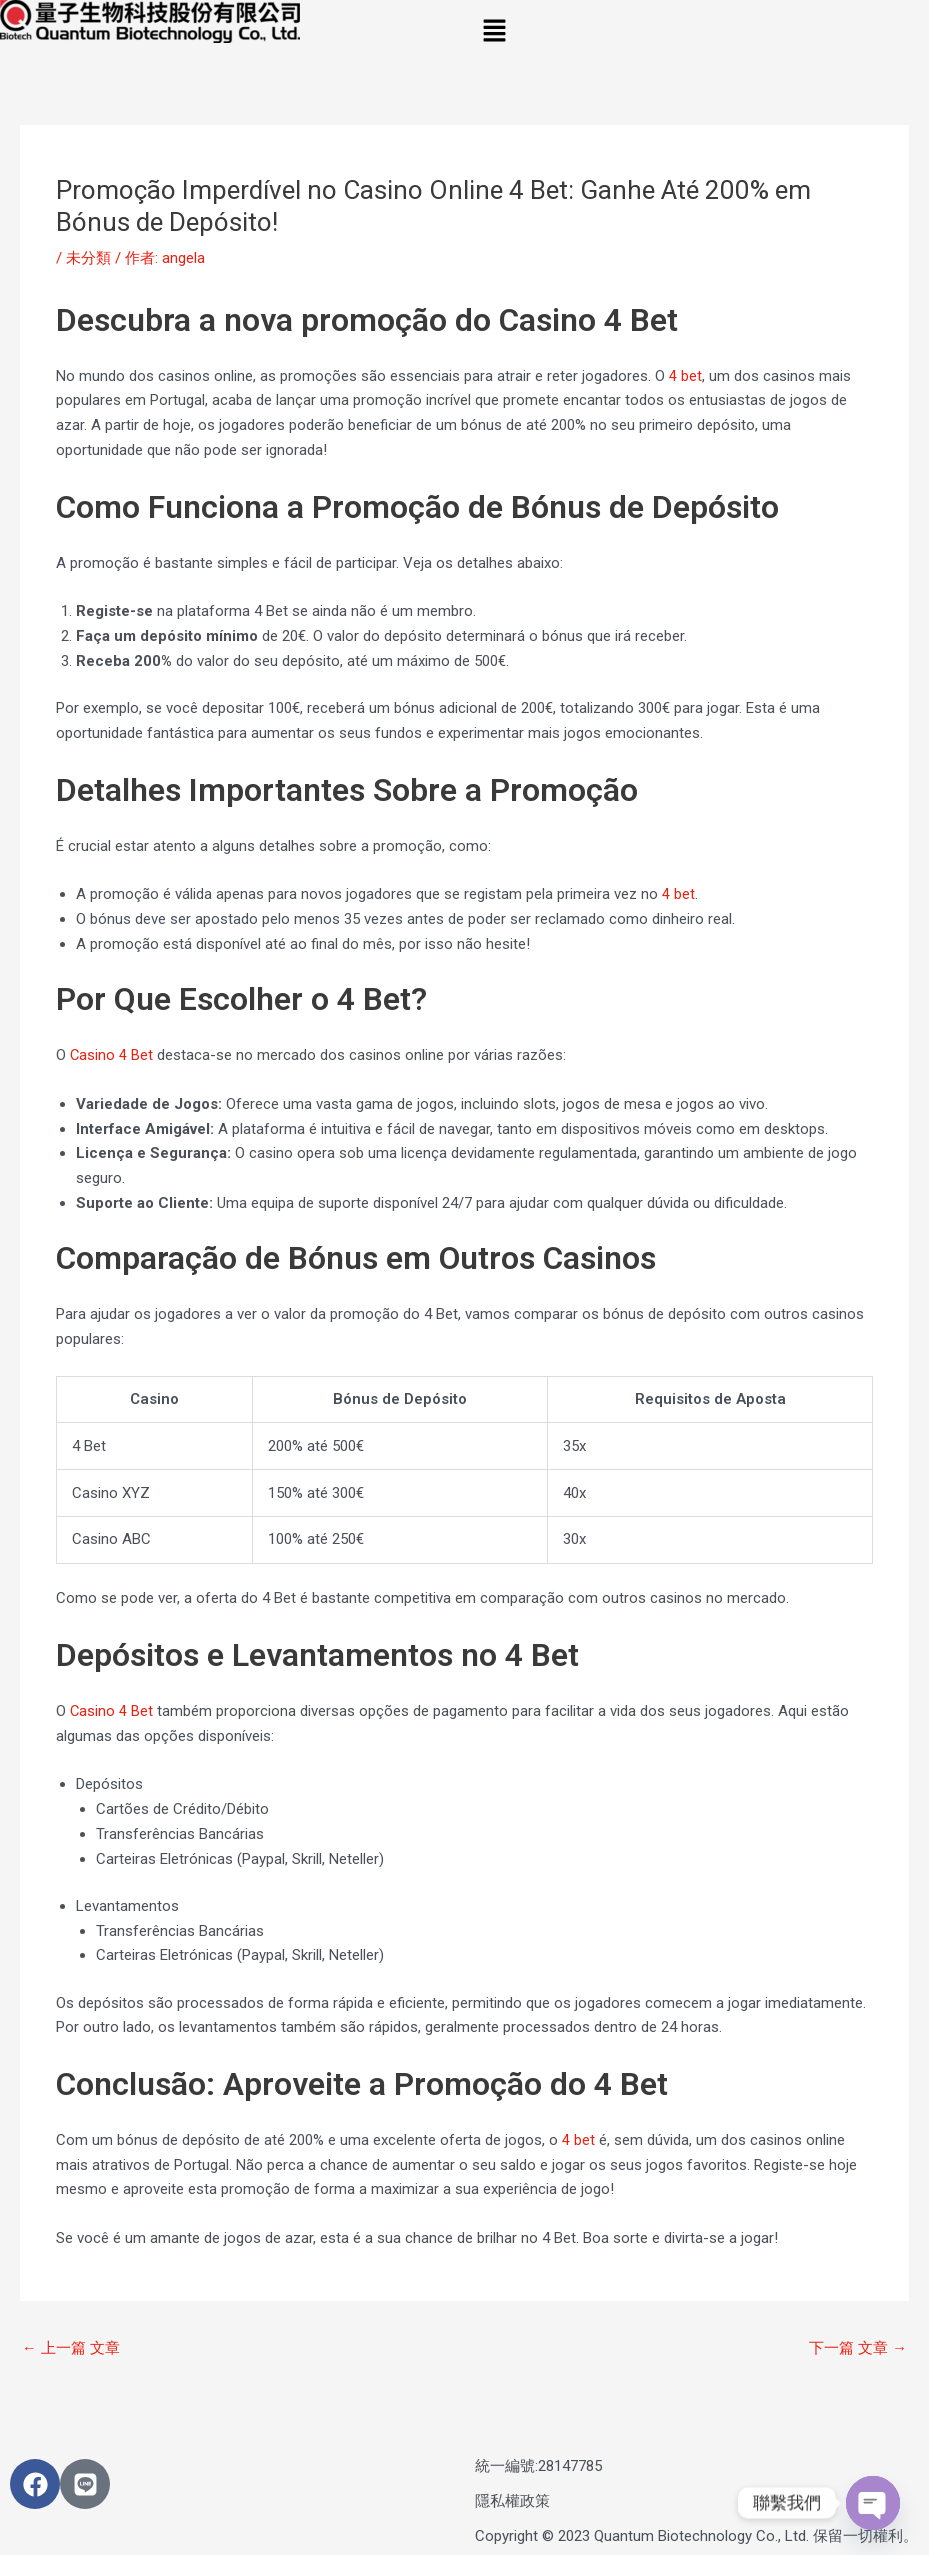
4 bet (685, 376)
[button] (697, 32)
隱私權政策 (512, 2502)
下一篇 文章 (858, 2348)
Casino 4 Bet (112, 1055)
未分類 (88, 258)
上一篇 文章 (71, 2348)
